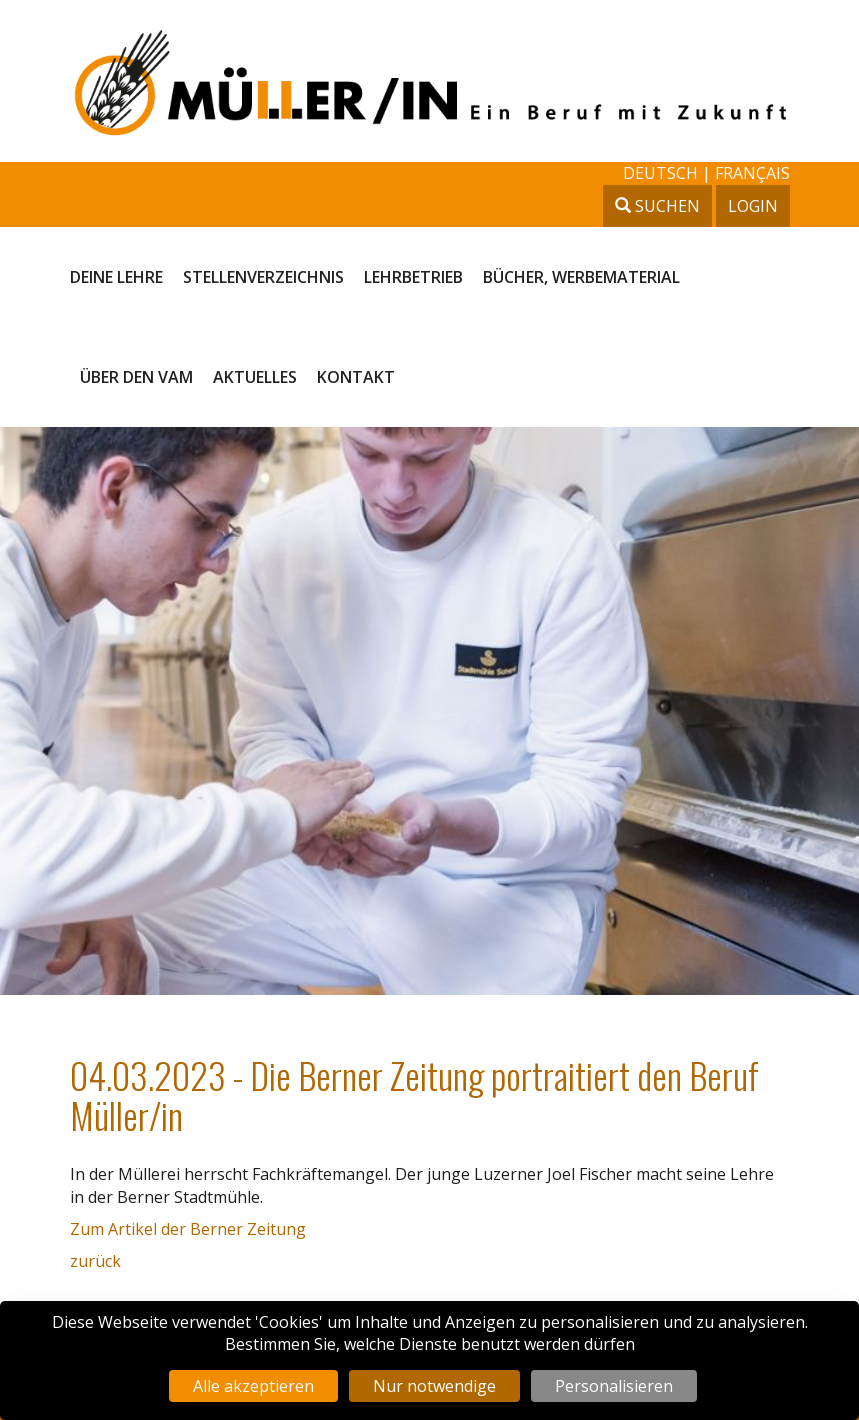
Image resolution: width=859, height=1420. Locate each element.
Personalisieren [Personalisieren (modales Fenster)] (614, 1386)
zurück (95, 1261)
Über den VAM (136, 377)
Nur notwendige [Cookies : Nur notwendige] (434, 1386)
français (752, 173)
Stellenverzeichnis (263, 277)
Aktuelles (255, 377)
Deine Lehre (116, 277)
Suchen (657, 206)
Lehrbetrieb (413, 277)
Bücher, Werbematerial (581, 277)
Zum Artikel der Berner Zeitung (188, 1229)
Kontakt (356, 377)
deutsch (662, 173)
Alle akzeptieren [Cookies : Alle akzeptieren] (253, 1386)
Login (753, 206)
